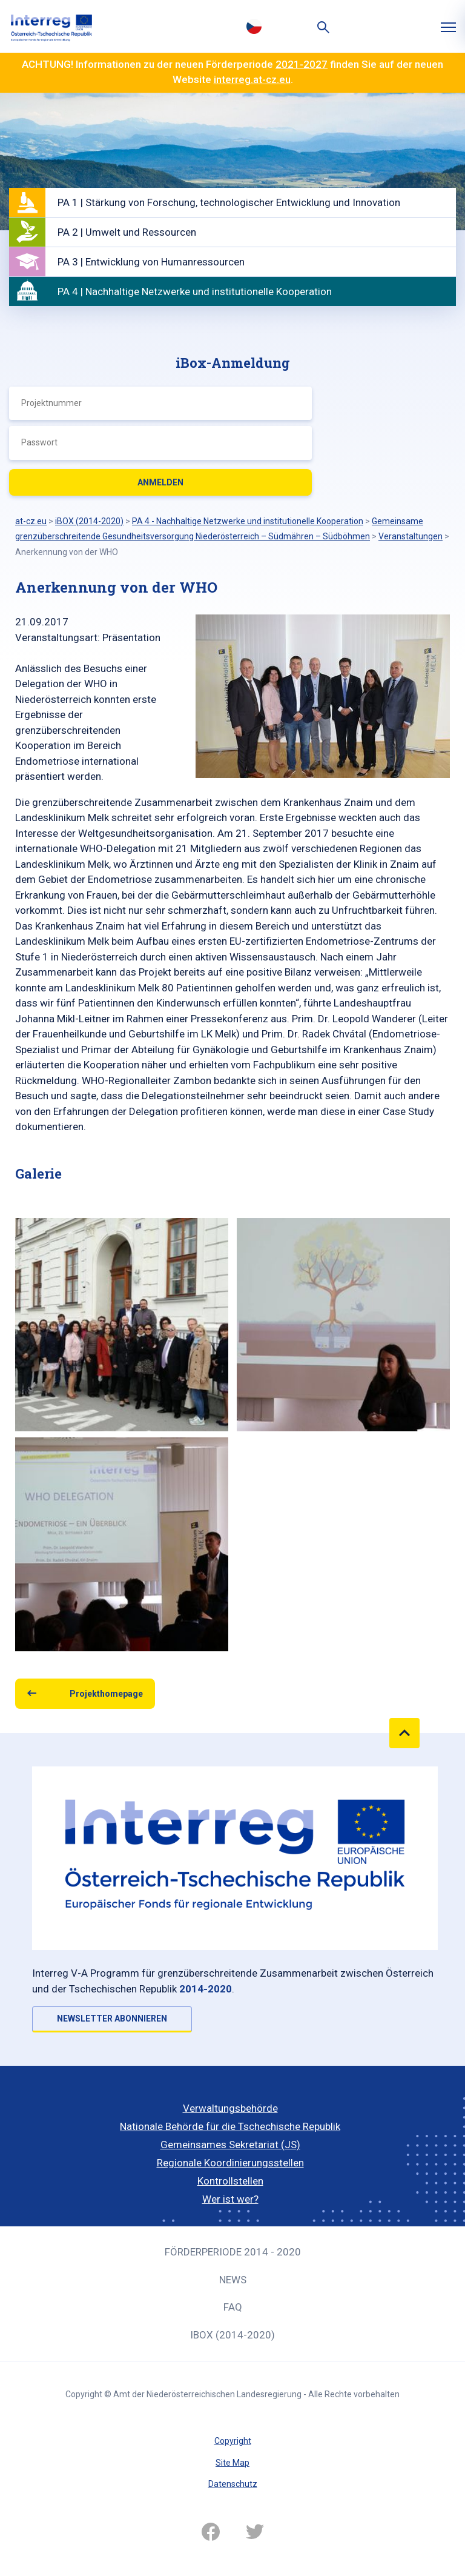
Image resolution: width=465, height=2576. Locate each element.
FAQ (232, 2307)
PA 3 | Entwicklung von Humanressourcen (151, 262)
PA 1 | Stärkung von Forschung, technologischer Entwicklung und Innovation (229, 202)
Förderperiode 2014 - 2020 (233, 2252)
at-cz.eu (31, 521)
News (232, 2280)
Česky (253, 26)
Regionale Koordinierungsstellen (230, 2163)
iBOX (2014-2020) (232, 2335)
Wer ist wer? (230, 2199)
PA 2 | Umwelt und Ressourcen (127, 232)
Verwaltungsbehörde (230, 2108)
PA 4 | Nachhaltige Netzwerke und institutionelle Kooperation (195, 291)
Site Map (232, 2463)
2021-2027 (301, 64)
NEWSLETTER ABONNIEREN (112, 2018)
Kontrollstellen (230, 2181)
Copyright (232, 2441)
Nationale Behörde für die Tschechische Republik (230, 2126)
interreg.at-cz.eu (252, 79)
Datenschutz (232, 2484)
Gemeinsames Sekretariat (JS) (230, 2144)
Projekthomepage (106, 1694)
